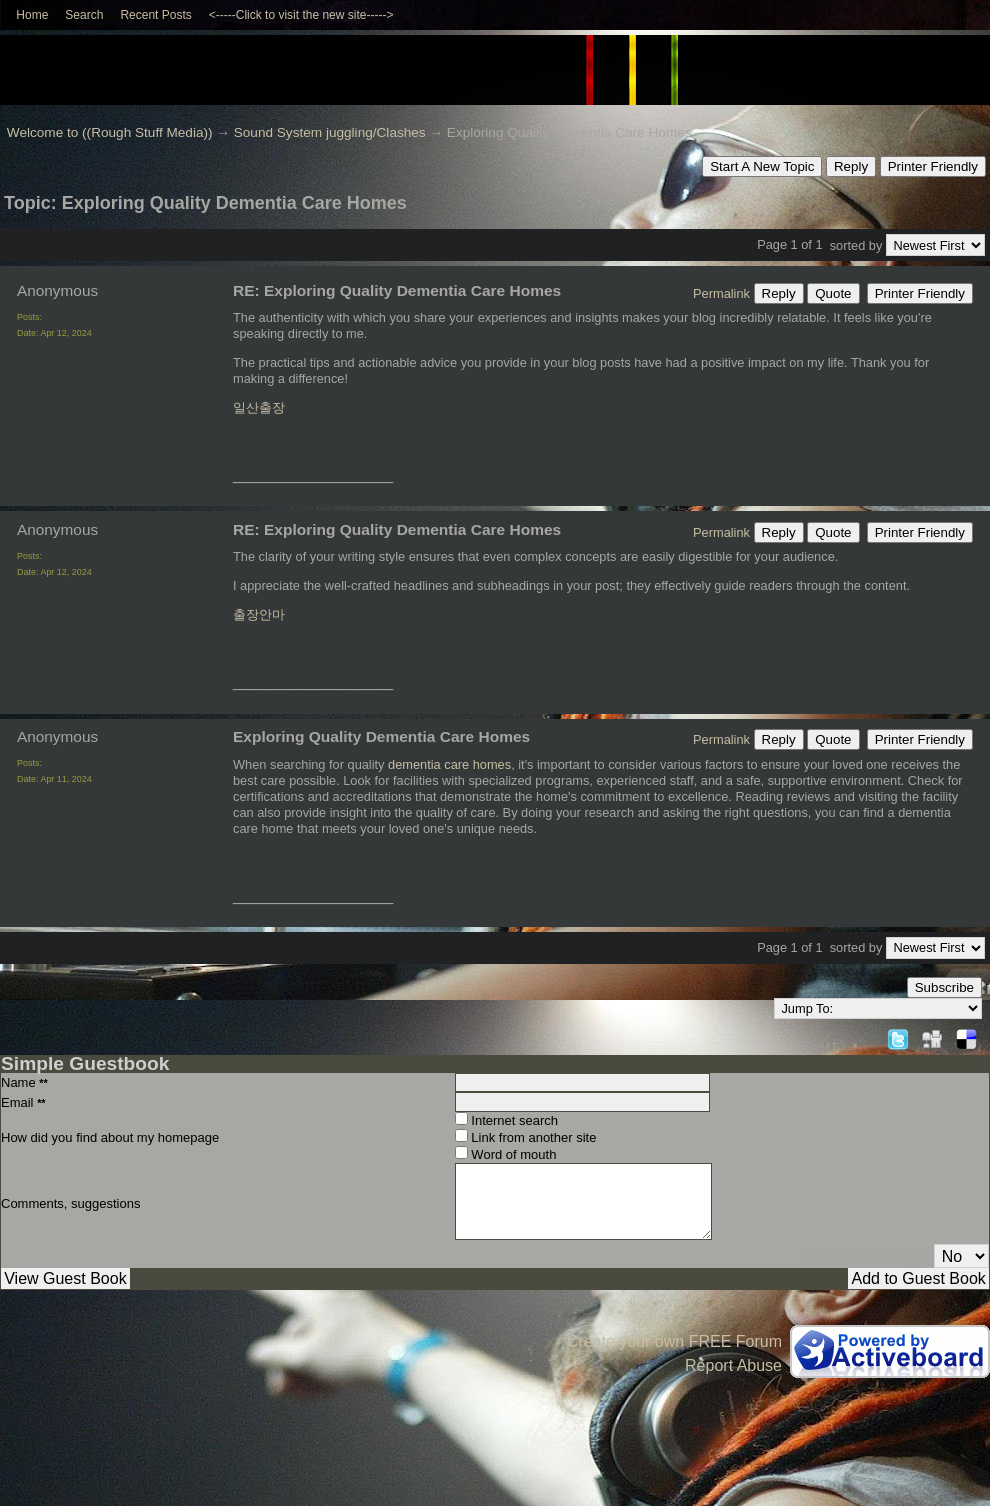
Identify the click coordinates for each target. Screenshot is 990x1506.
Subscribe (944, 987)
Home (32, 15)
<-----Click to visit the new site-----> (301, 15)
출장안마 (259, 614)
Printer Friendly (933, 166)
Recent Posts (155, 15)
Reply (851, 166)
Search (84, 15)
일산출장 (259, 407)
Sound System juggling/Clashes (330, 132)
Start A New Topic (762, 166)
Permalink (721, 293)
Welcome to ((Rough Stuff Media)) (110, 132)
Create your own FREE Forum (674, 1341)
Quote (833, 293)
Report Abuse (733, 1365)
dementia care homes (449, 764)
